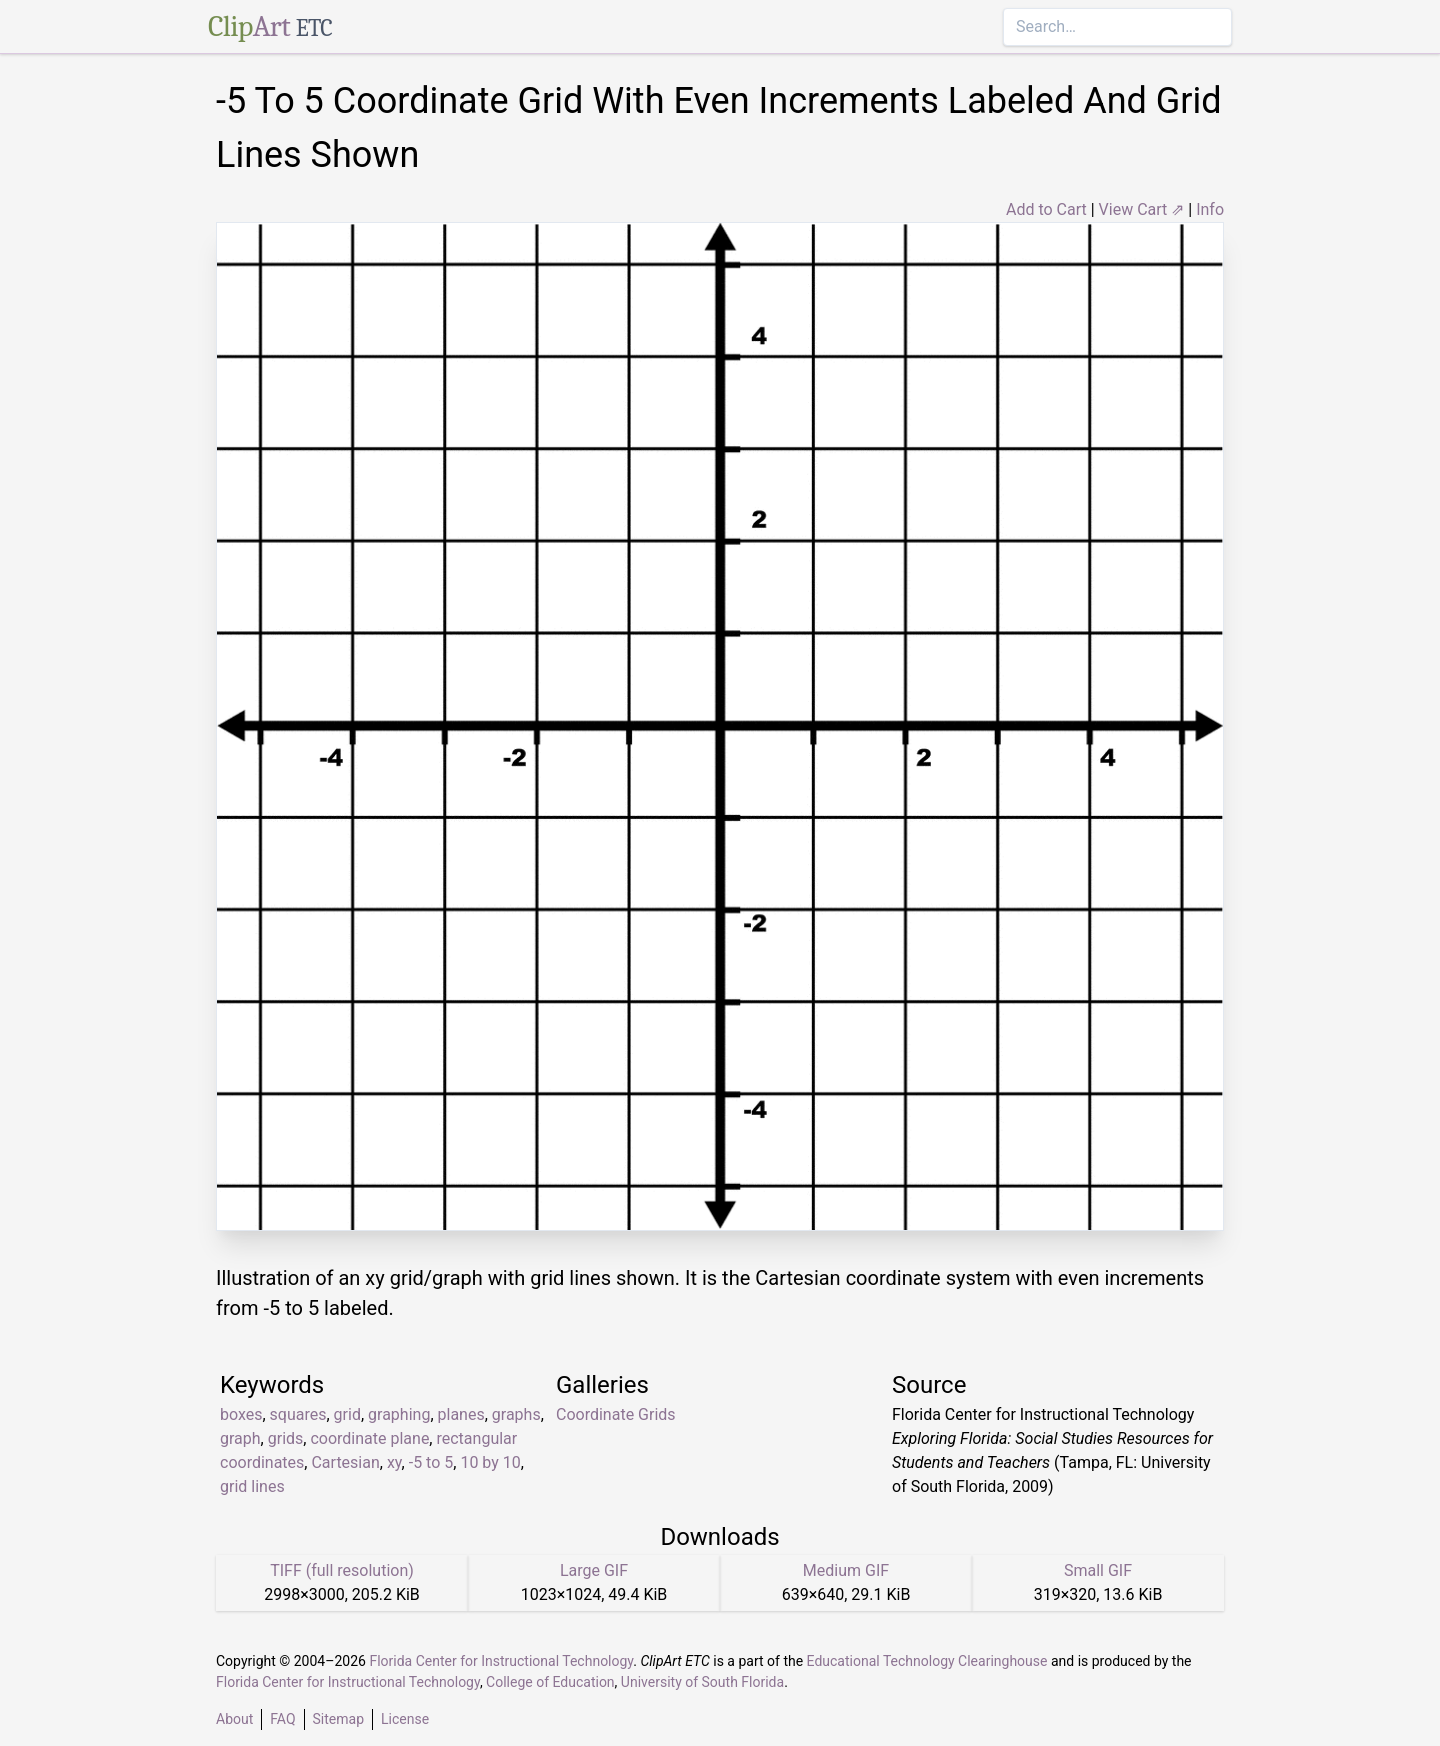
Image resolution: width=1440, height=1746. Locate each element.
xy (394, 1462)
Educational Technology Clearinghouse (927, 1661)
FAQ (282, 1719)
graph (240, 1438)
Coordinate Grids (616, 1414)
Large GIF (594, 1570)
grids (286, 1438)
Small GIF (1098, 1570)
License (405, 1719)
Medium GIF (846, 1570)
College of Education (550, 1682)
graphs (516, 1414)
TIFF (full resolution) (342, 1570)
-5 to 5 (431, 1462)
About (234, 1719)
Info (1210, 209)
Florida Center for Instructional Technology (501, 1661)
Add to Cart (1046, 209)
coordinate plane (369, 1438)
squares (298, 1414)
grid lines (252, 1486)
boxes (241, 1414)
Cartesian (345, 1462)
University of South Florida (702, 1682)
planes (461, 1414)
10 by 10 (490, 1462)
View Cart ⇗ (1142, 209)
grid (347, 1414)
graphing (399, 1414)
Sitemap (338, 1719)
